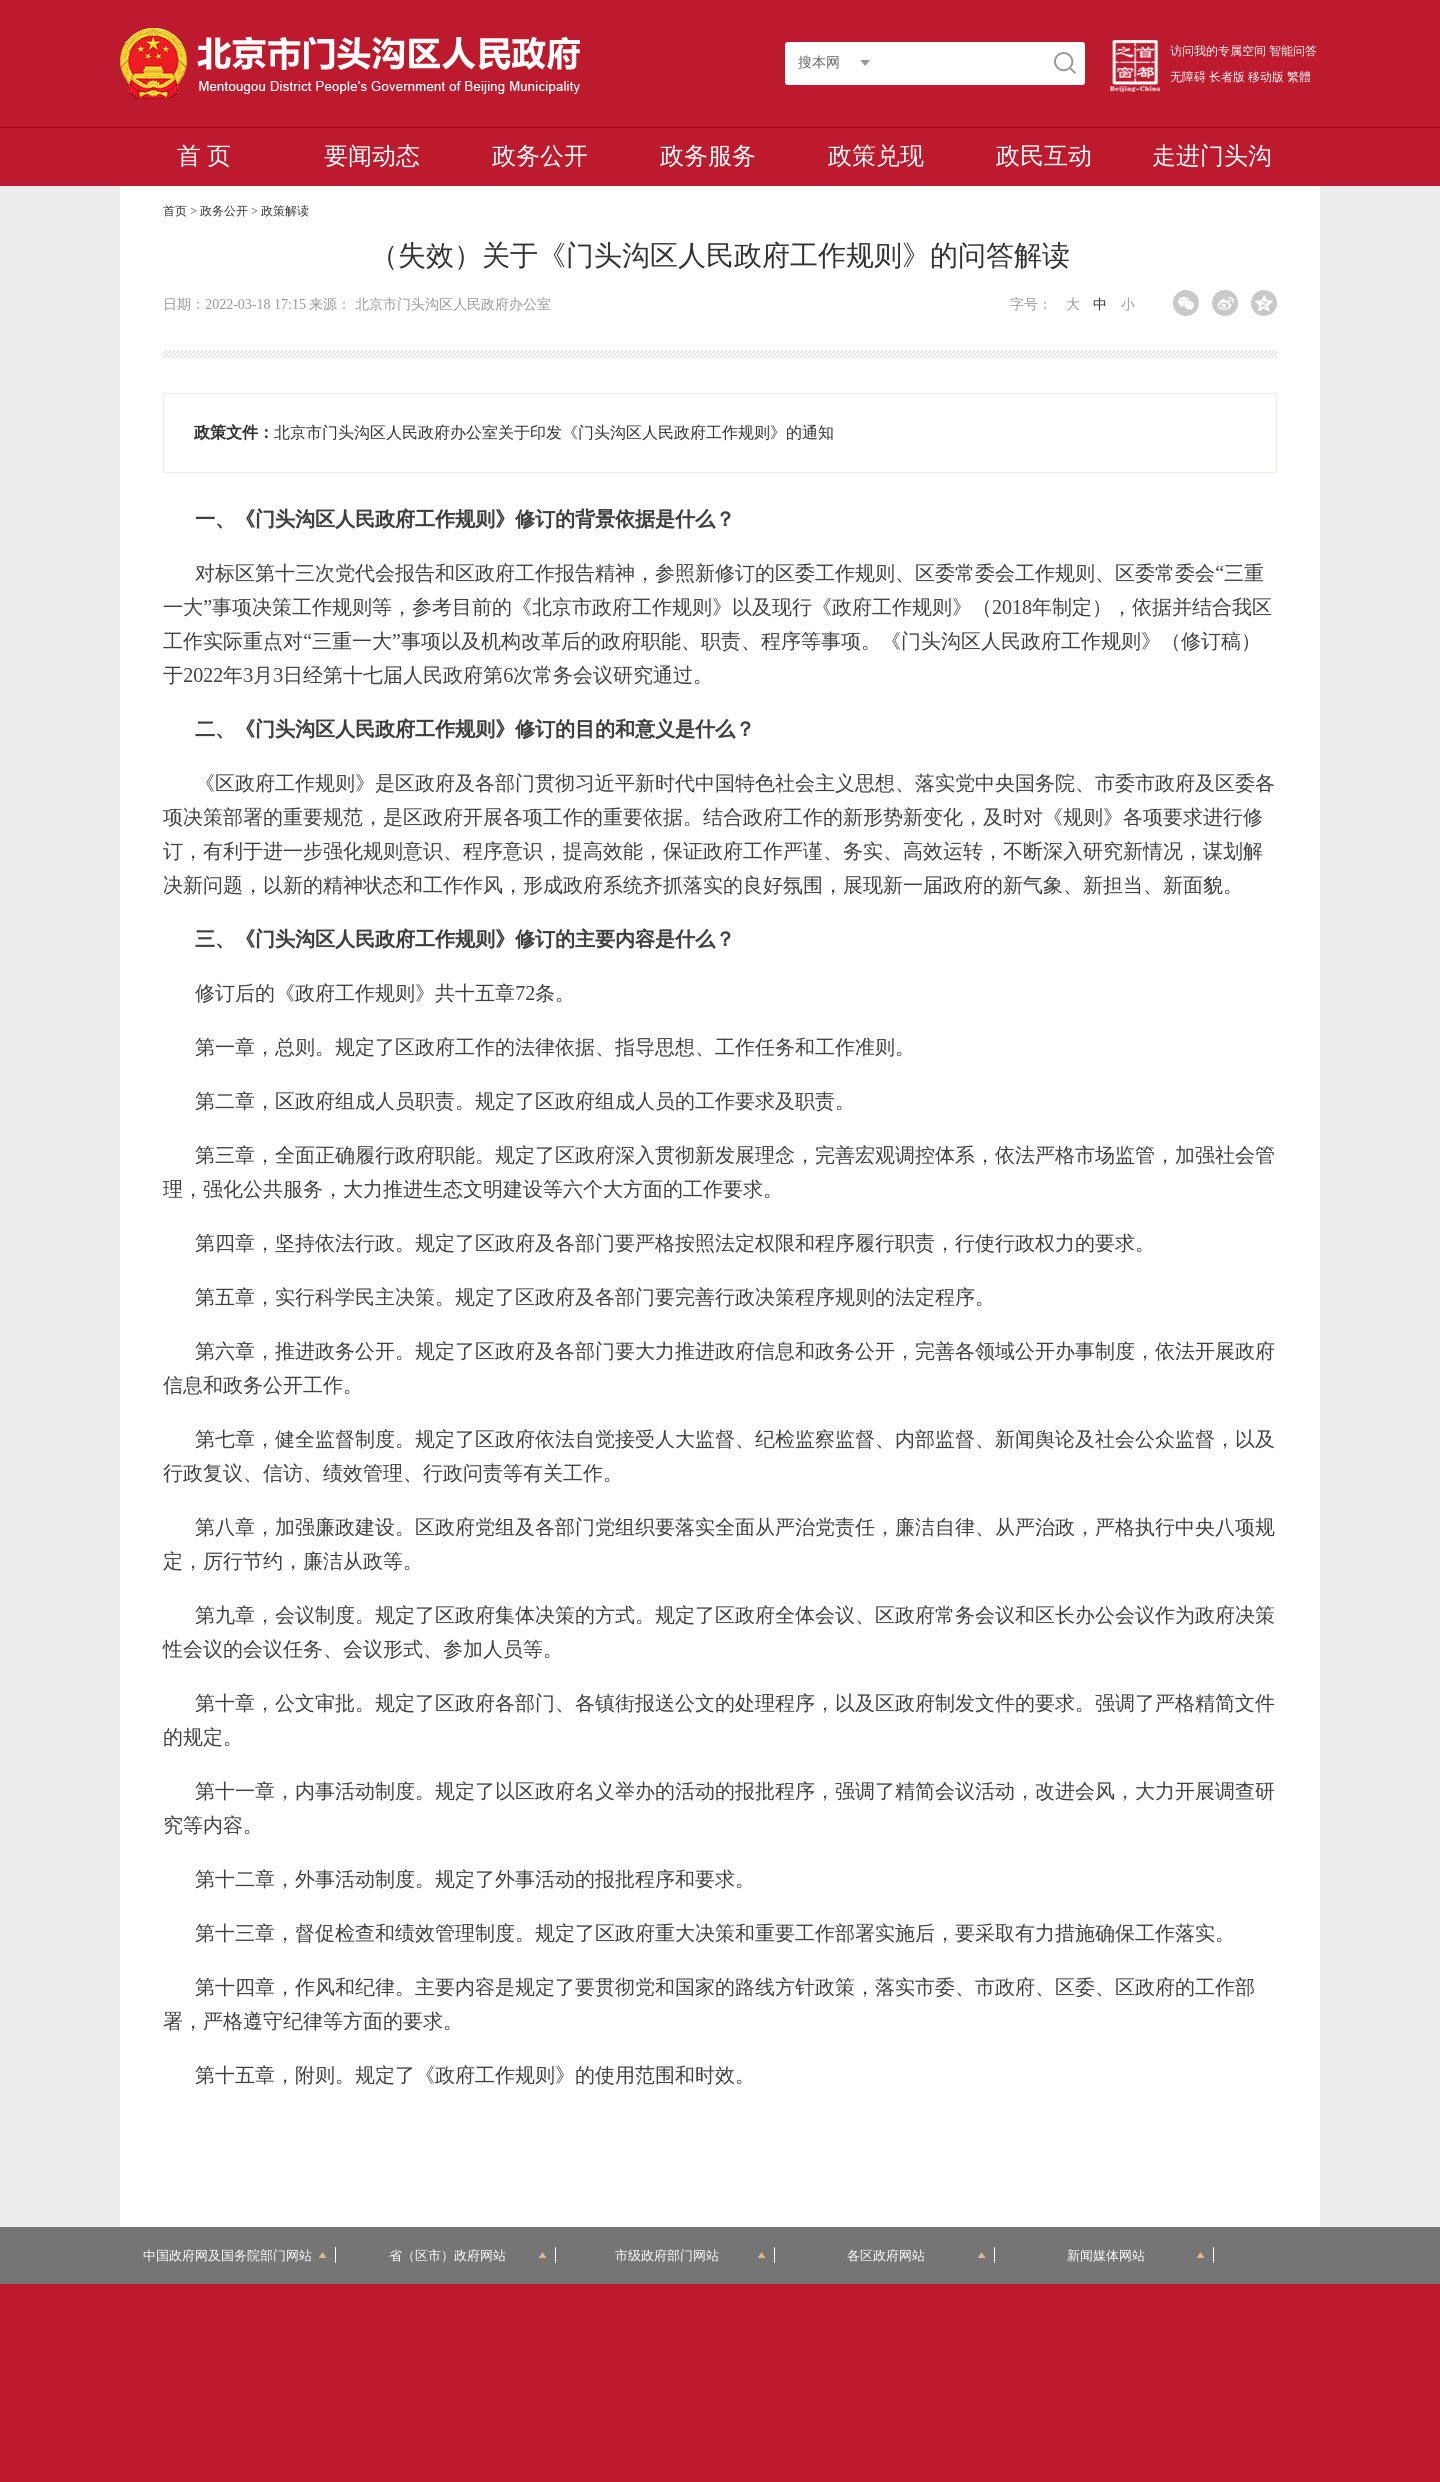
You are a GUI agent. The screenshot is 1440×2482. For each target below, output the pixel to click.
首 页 (204, 156)
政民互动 (1044, 156)
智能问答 (1293, 51)
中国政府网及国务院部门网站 (235, 2255)
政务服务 (708, 156)
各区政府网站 (916, 2255)
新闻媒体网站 (1136, 2255)
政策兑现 (876, 156)
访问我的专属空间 (1218, 51)
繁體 (1299, 77)
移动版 (1266, 77)
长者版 (1227, 77)
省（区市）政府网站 (468, 2255)
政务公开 (540, 156)
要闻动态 (372, 156)
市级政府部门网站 (691, 2255)
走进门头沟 (1212, 156)
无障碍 (1188, 77)
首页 (175, 211)
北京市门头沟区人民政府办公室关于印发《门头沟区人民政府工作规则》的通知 (554, 432)
